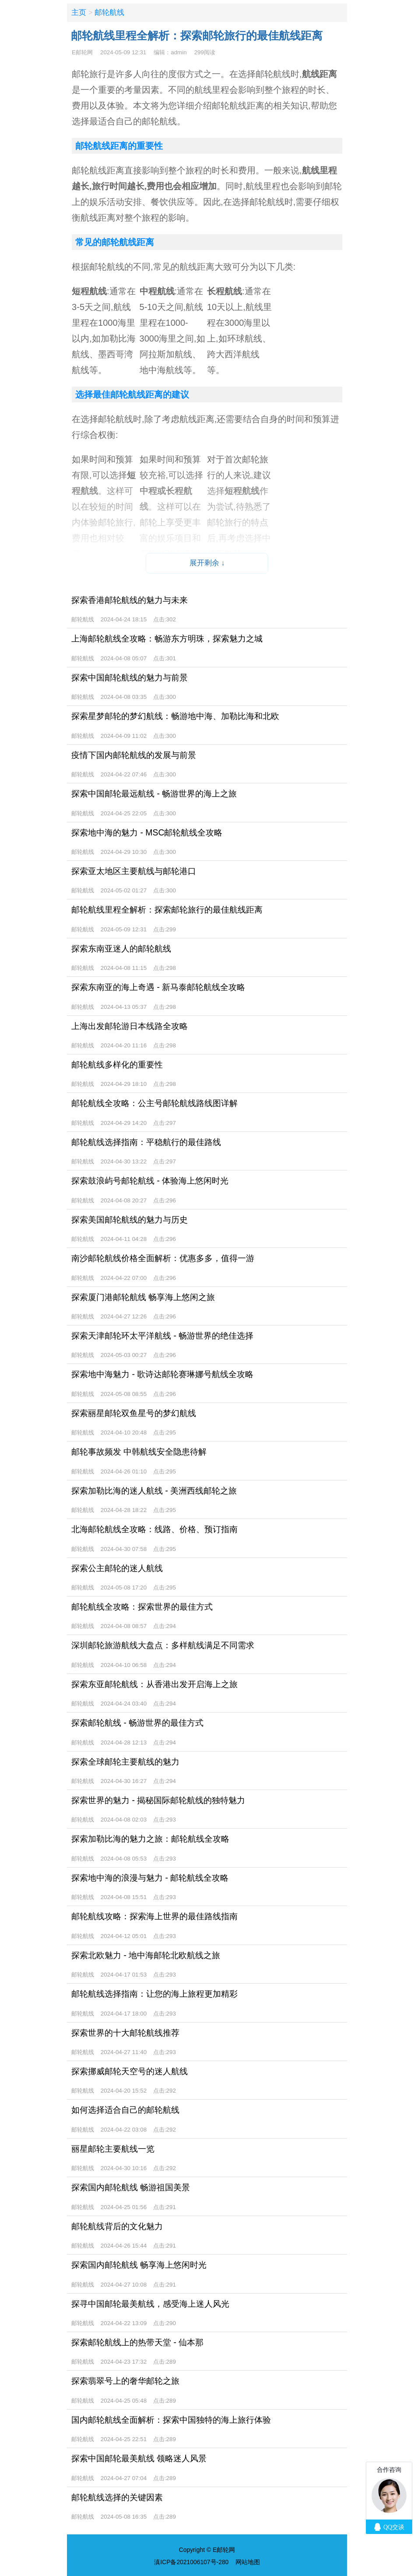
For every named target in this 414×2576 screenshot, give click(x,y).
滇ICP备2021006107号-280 (191, 2561)
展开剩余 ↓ (207, 563)
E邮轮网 (82, 52)
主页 (78, 12)
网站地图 (247, 2561)
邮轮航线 (109, 12)
